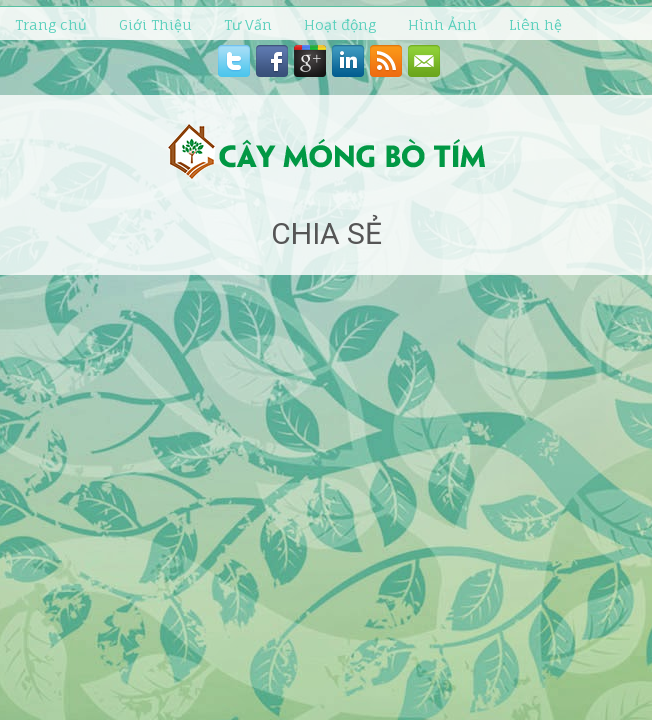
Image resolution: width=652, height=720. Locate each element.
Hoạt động (340, 24)
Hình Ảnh (442, 24)
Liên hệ (535, 24)
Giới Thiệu (155, 24)
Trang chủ (51, 24)
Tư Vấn (248, 24)
